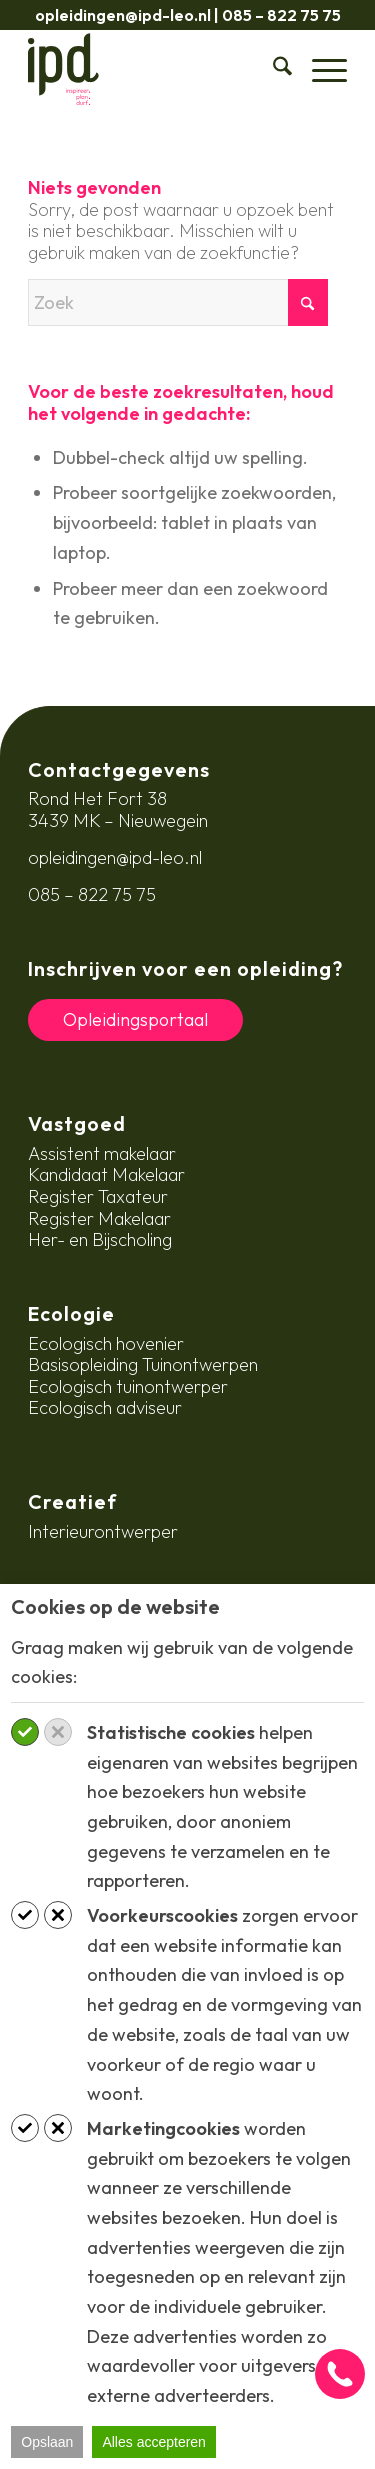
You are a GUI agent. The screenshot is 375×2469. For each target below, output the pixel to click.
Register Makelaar (99, 1218)
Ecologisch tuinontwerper (128, 1386)
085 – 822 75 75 (281, 15)
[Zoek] (272, 69)
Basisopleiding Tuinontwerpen (143, 1364)
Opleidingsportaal (135, 1019)
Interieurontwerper (103, 1531)
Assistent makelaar (102, 1153)
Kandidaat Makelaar (106, 1174)
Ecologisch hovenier (106, 1343)
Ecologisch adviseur (105, 1407)
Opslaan (47, 2442)
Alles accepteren (154, 2442)
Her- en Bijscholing (100, 1239)
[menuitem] (272, 69)
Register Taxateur (98, 1196)
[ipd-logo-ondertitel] (155, 69)
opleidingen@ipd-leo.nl (123, 15)
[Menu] (319, 69)
